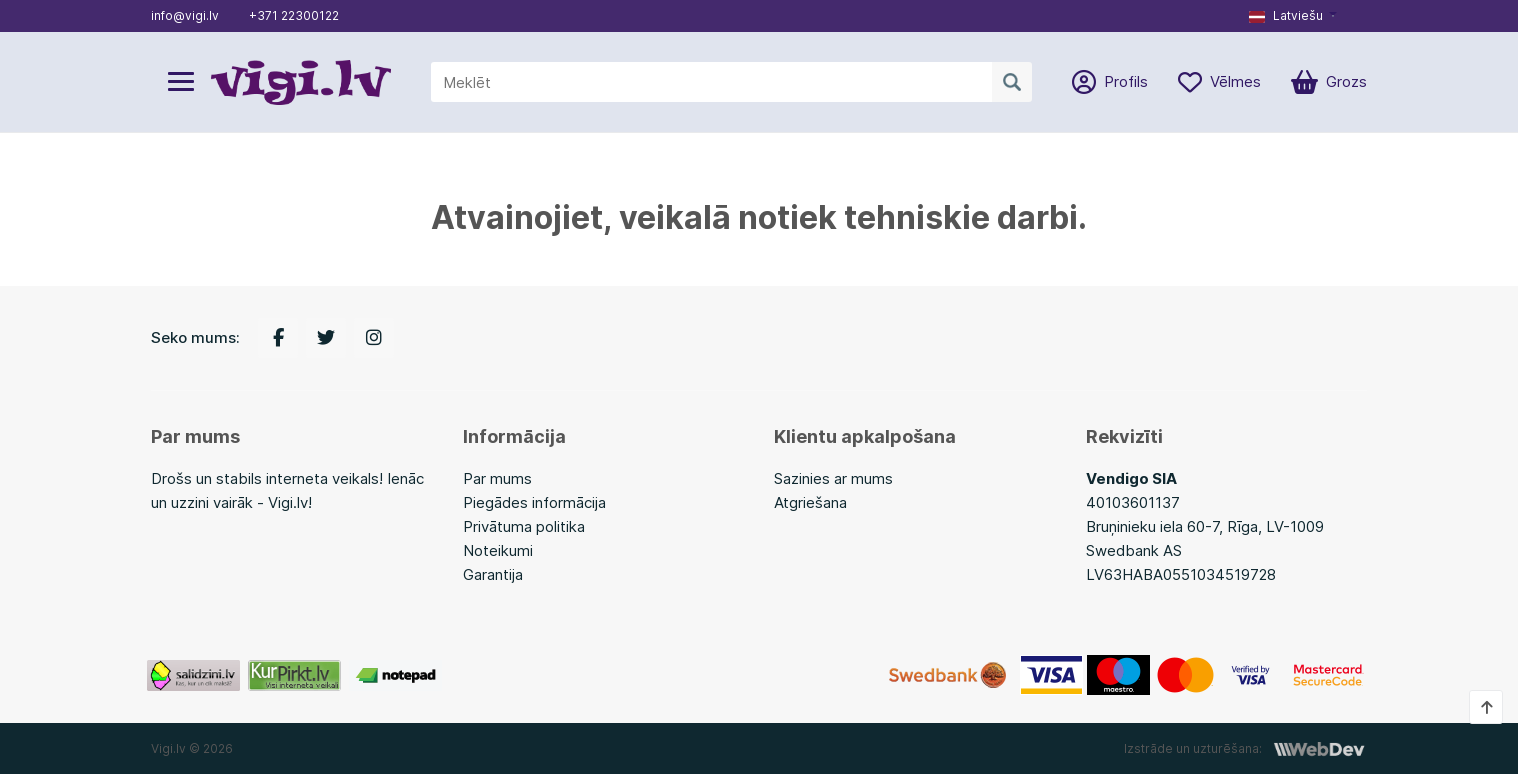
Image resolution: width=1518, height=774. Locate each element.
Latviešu (1286, 15)
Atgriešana (810, 502)
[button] (1293, 16)
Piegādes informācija (534, 502)
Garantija (493, 574)
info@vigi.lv (185, 15)
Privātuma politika (524, 526)
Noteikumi (498, 550)
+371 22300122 (294, 15)
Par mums (497, 478)
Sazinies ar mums (833, 478)
